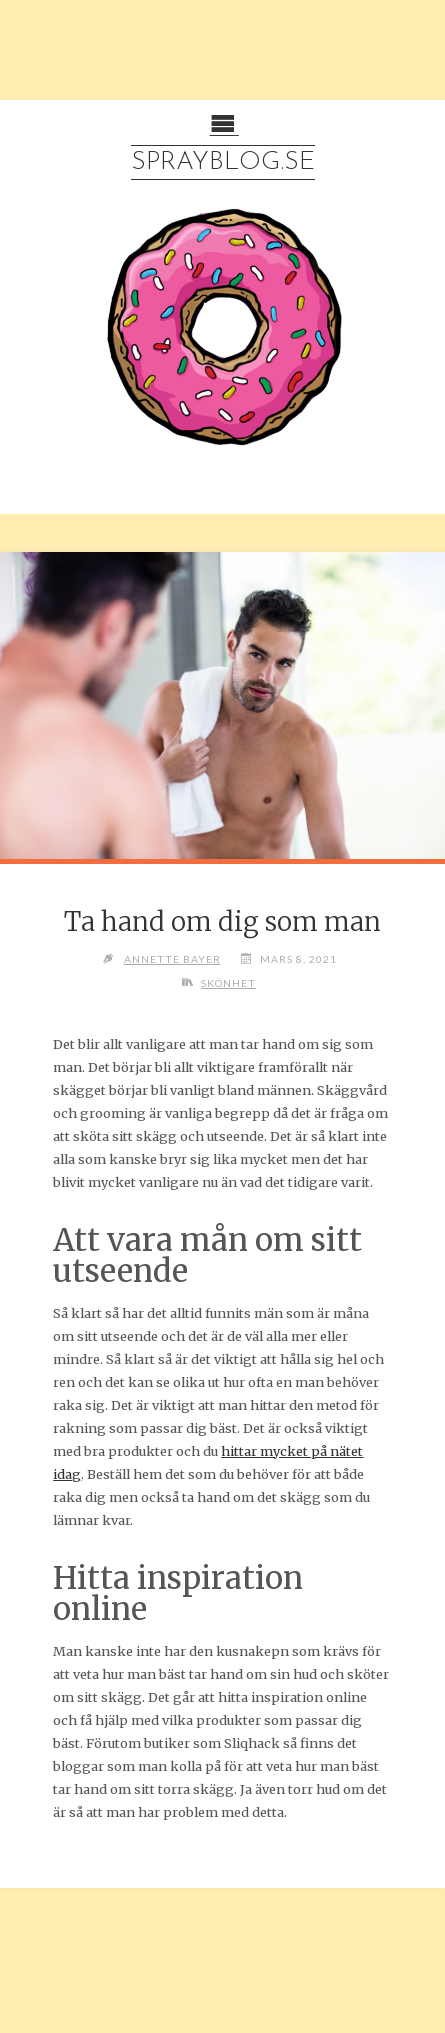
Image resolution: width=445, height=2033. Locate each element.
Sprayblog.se (223, 162)
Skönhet (228, 983)
